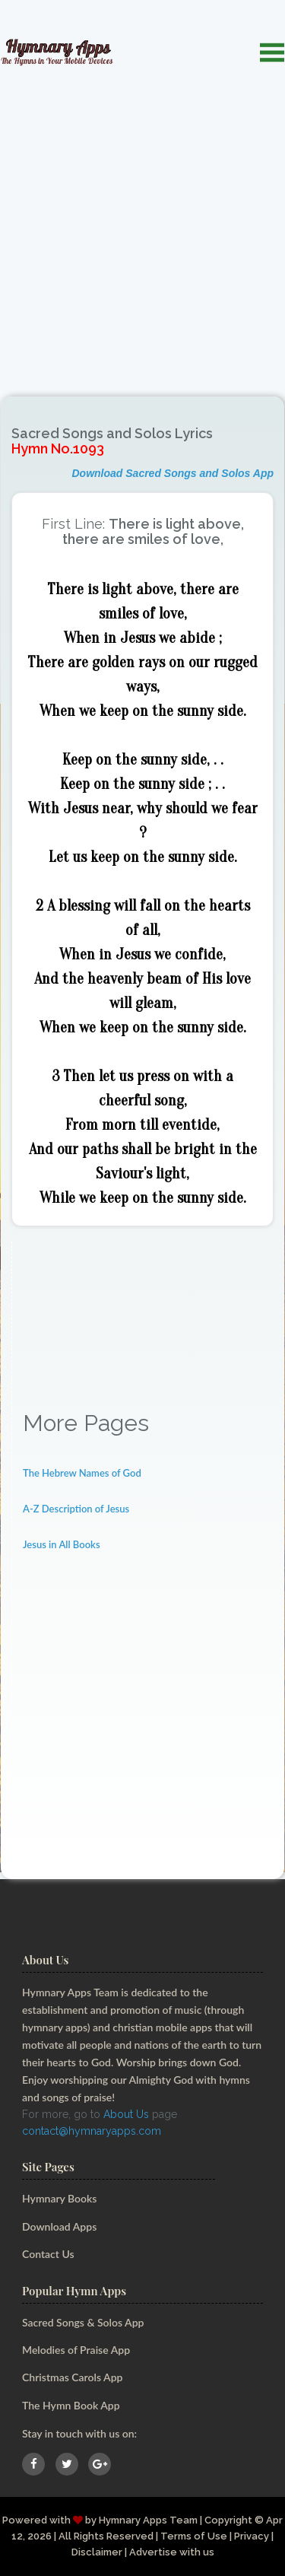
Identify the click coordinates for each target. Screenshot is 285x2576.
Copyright (228, 2520)
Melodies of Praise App (76, 2349)
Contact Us (48, 2253)
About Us (126, 2114)
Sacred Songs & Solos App (83, 2322)
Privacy (251, 2536)
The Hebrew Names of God (82, 1473)
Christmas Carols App (72, 2377)
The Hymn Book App (71, 2405)
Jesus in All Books (61, 1544)
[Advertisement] (142, 223)
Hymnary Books (59, 2198)
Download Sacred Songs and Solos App (172, 473)
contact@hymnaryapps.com (91, 2131)
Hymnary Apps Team (148, 2520)
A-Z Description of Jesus (76, 1509)
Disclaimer (96, 2552)
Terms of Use (193, 2536)
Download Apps (59, 2226)
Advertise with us (171, 2552)
